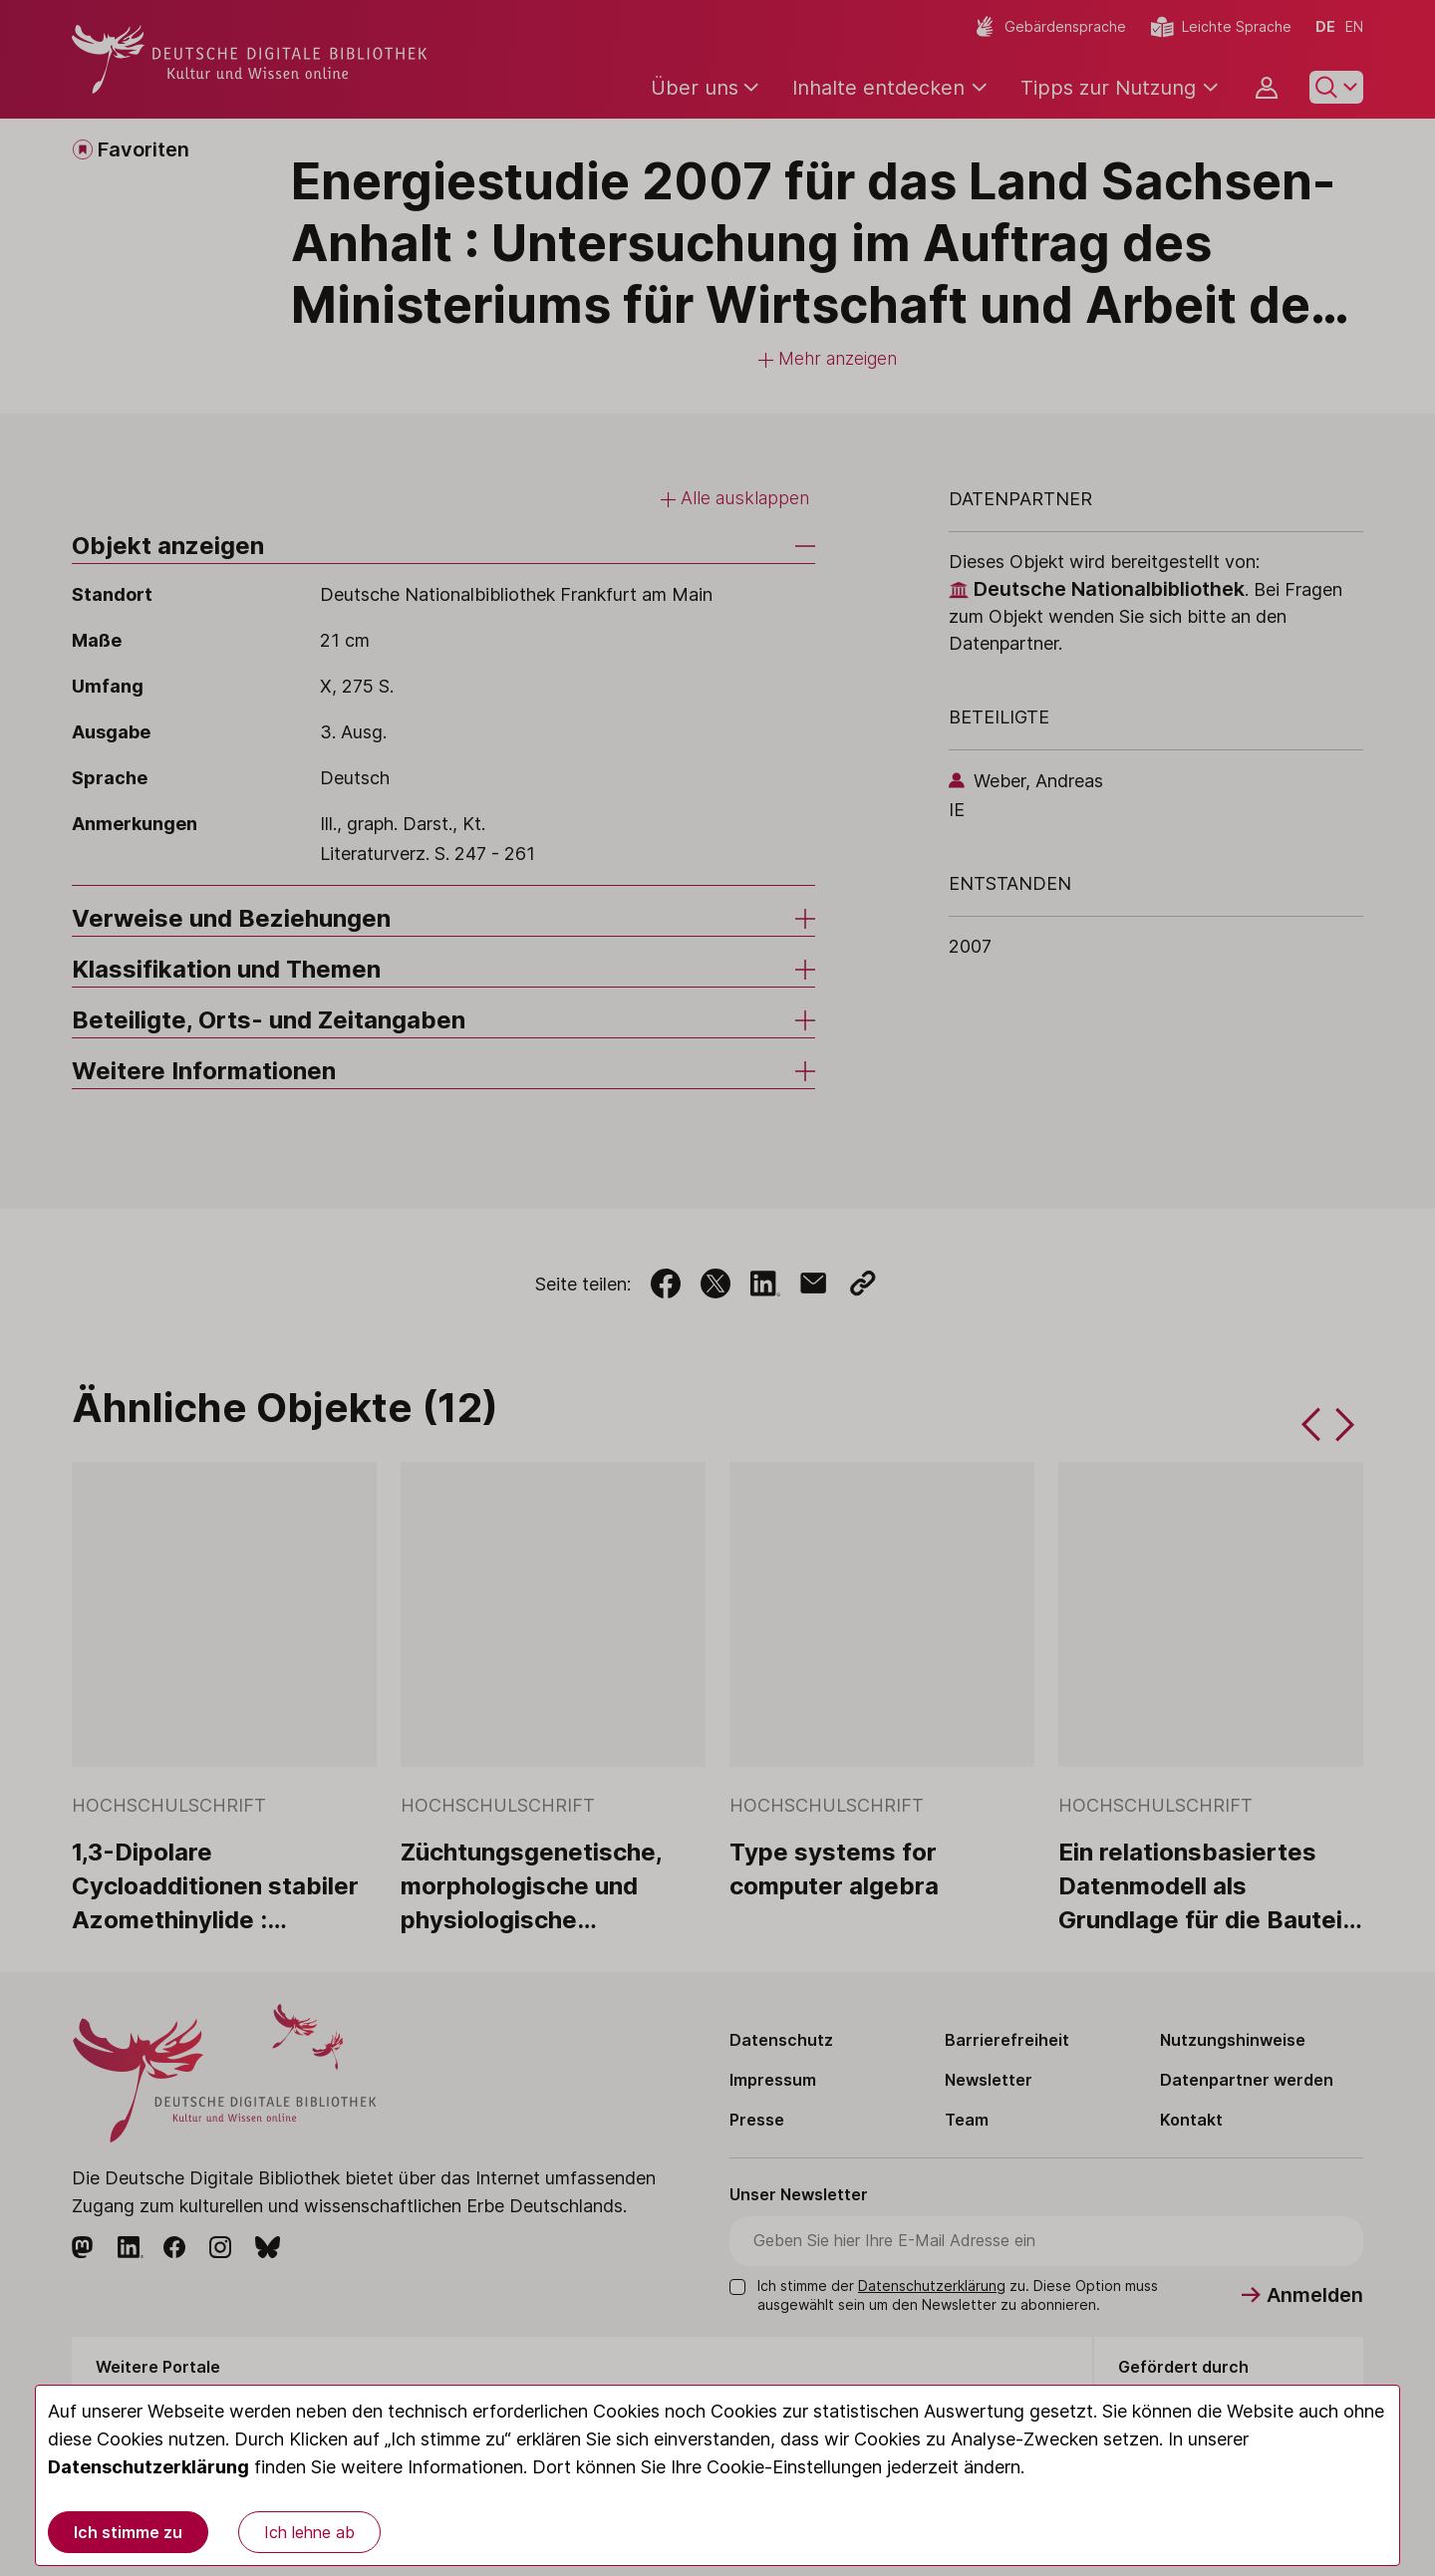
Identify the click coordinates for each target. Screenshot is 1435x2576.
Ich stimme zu (128, 2532)
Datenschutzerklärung (148, 2466)
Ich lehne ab (309, 2532)
